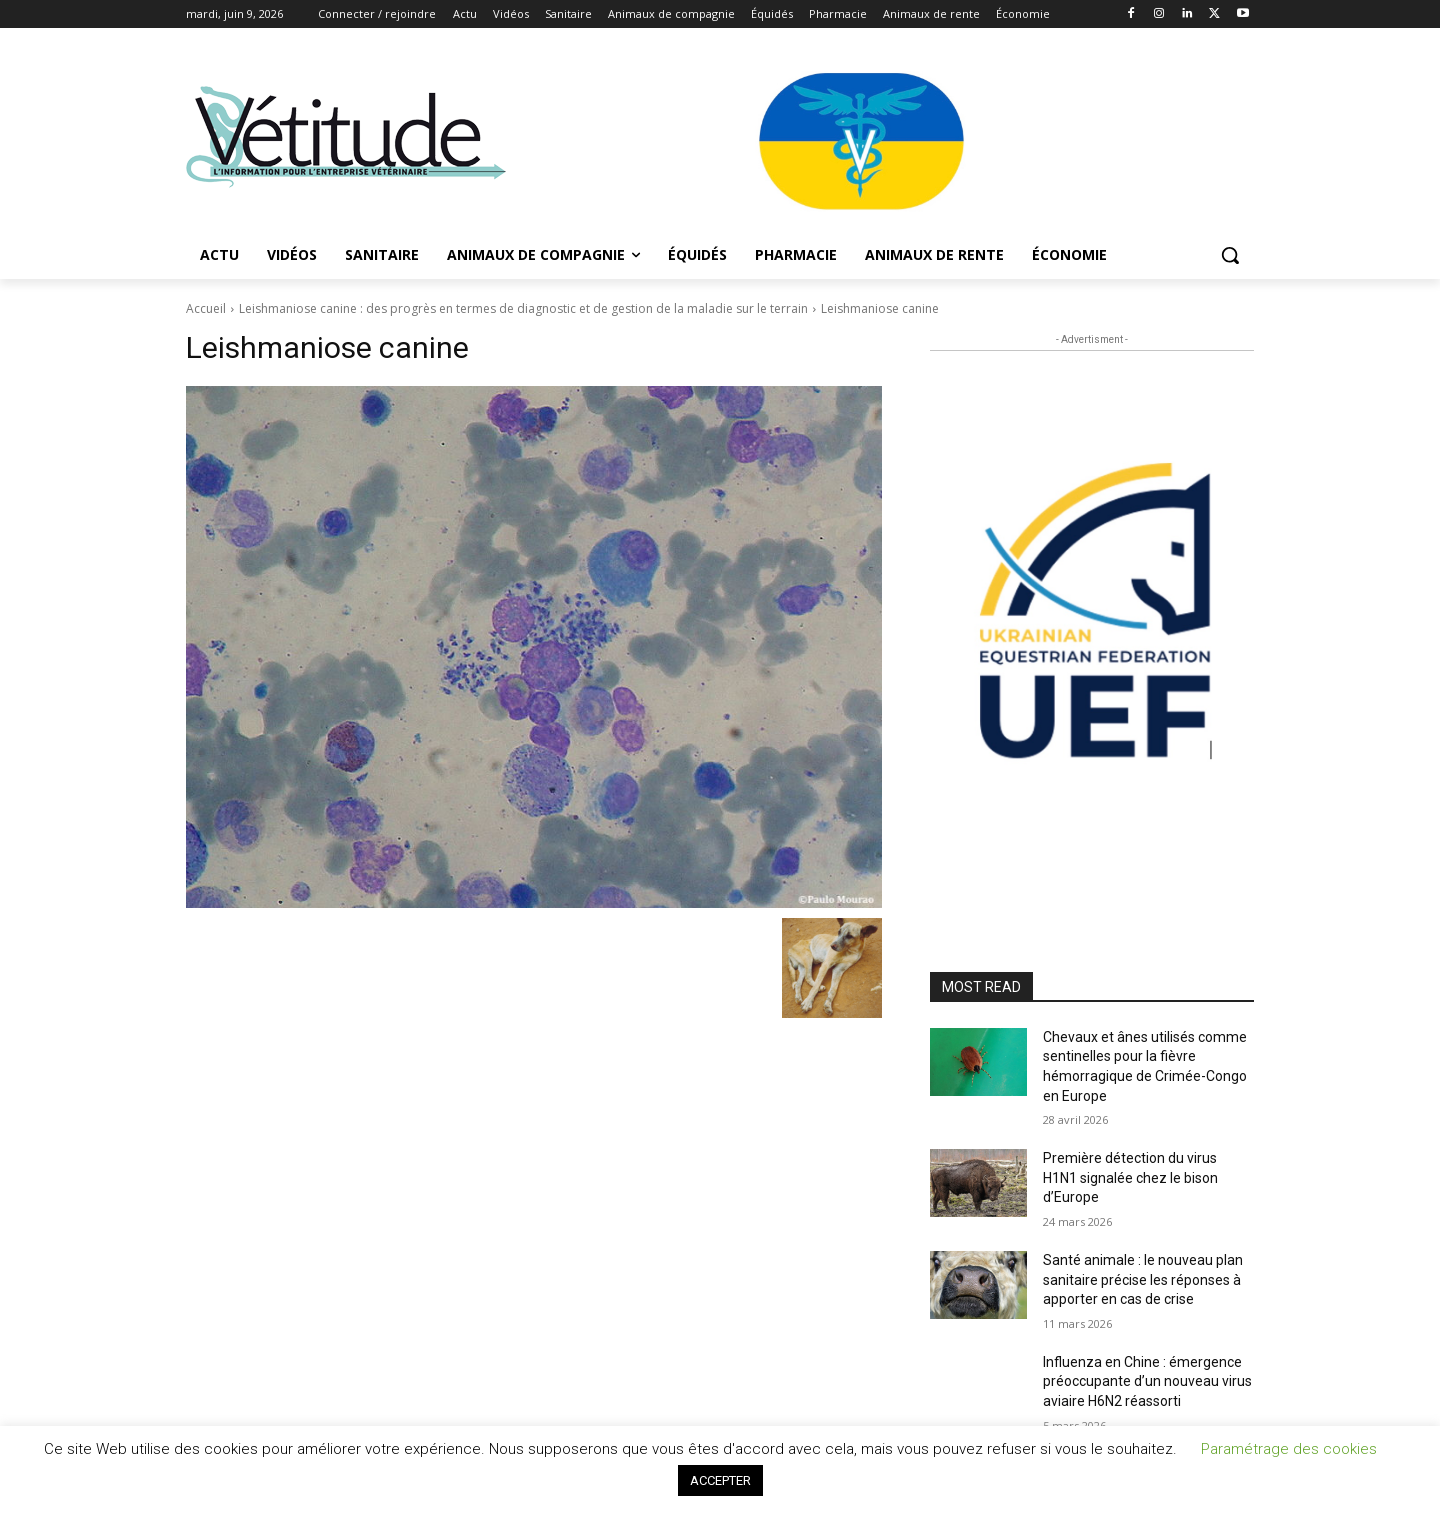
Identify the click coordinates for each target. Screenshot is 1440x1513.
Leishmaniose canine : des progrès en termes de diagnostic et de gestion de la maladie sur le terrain (523, 308)
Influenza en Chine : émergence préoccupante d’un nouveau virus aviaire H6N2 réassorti (1147, 1381)
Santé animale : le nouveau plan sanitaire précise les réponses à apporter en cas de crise (1143, 1279)
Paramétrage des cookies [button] (1289, 1449)
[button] (1230, 255)
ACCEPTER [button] (720, 1480)
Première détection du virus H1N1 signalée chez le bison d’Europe (1130, 1177)
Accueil (206, 308)
